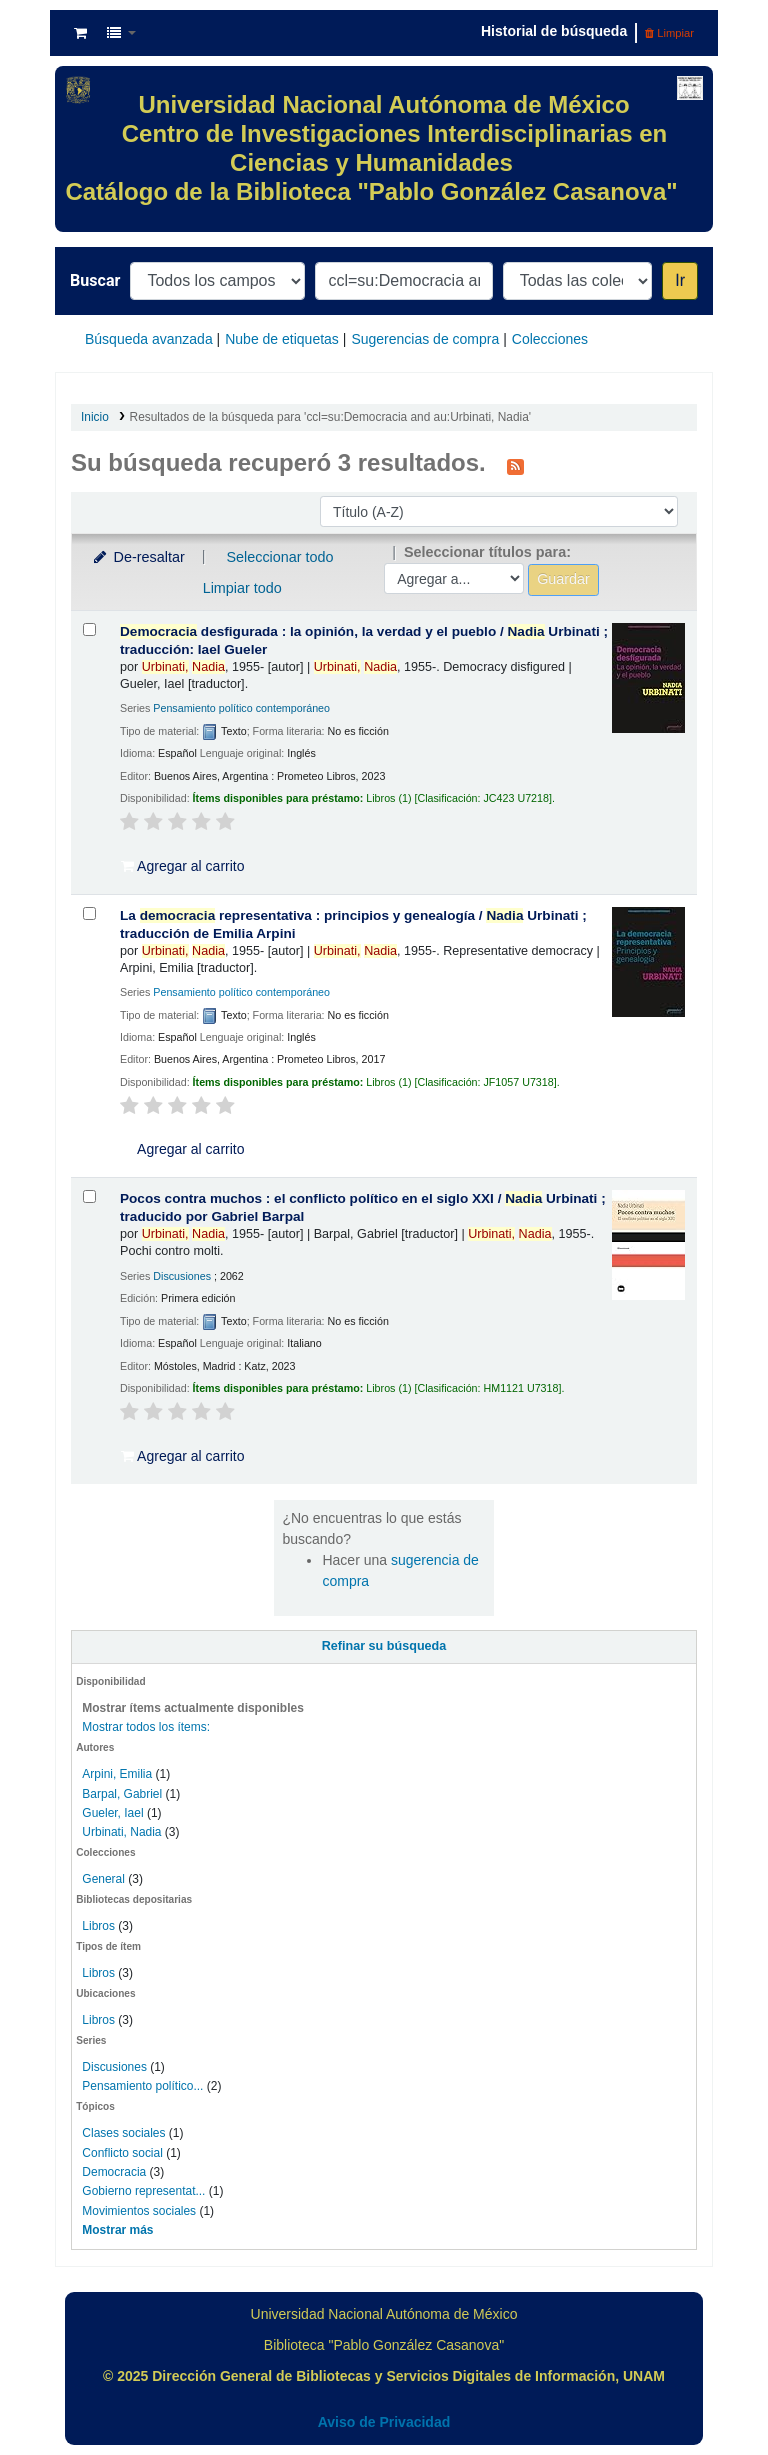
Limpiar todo (242, 588)
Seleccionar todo (279, 557)
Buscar (95, 280)
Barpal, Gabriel (122, 1794)
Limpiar (669, 33)
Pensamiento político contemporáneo (241, 708)
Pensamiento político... (142, 2086)
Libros (98, 1926)
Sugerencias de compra (425, 339)
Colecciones (550, 339)
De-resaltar (138, 557)
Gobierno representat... (143, 2191)
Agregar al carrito (183, 866)
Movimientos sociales (139, 2211)
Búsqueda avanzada (149, 339)
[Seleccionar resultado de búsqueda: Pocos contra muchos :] (89, 1196)
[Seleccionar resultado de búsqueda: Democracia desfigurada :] (89, 629)
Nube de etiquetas (282, 339)
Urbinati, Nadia (121, 1832)
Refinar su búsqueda (384, 1646)
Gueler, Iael (112, 1813)
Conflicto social (122, 2153)
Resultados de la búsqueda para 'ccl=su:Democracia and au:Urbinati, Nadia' (330, 417)
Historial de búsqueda (554, 31)
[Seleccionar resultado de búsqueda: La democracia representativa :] (89, 913)
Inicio (95, 417)
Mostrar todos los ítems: (146, 1727)
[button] (80, 33)
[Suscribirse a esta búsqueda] (515, 465)
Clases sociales (123, 2133)
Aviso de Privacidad (384, 2422)
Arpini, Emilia (117, 1774)
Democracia (114, 2172)
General (105, 1879)
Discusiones (114, 2067)
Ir (680, 280)
